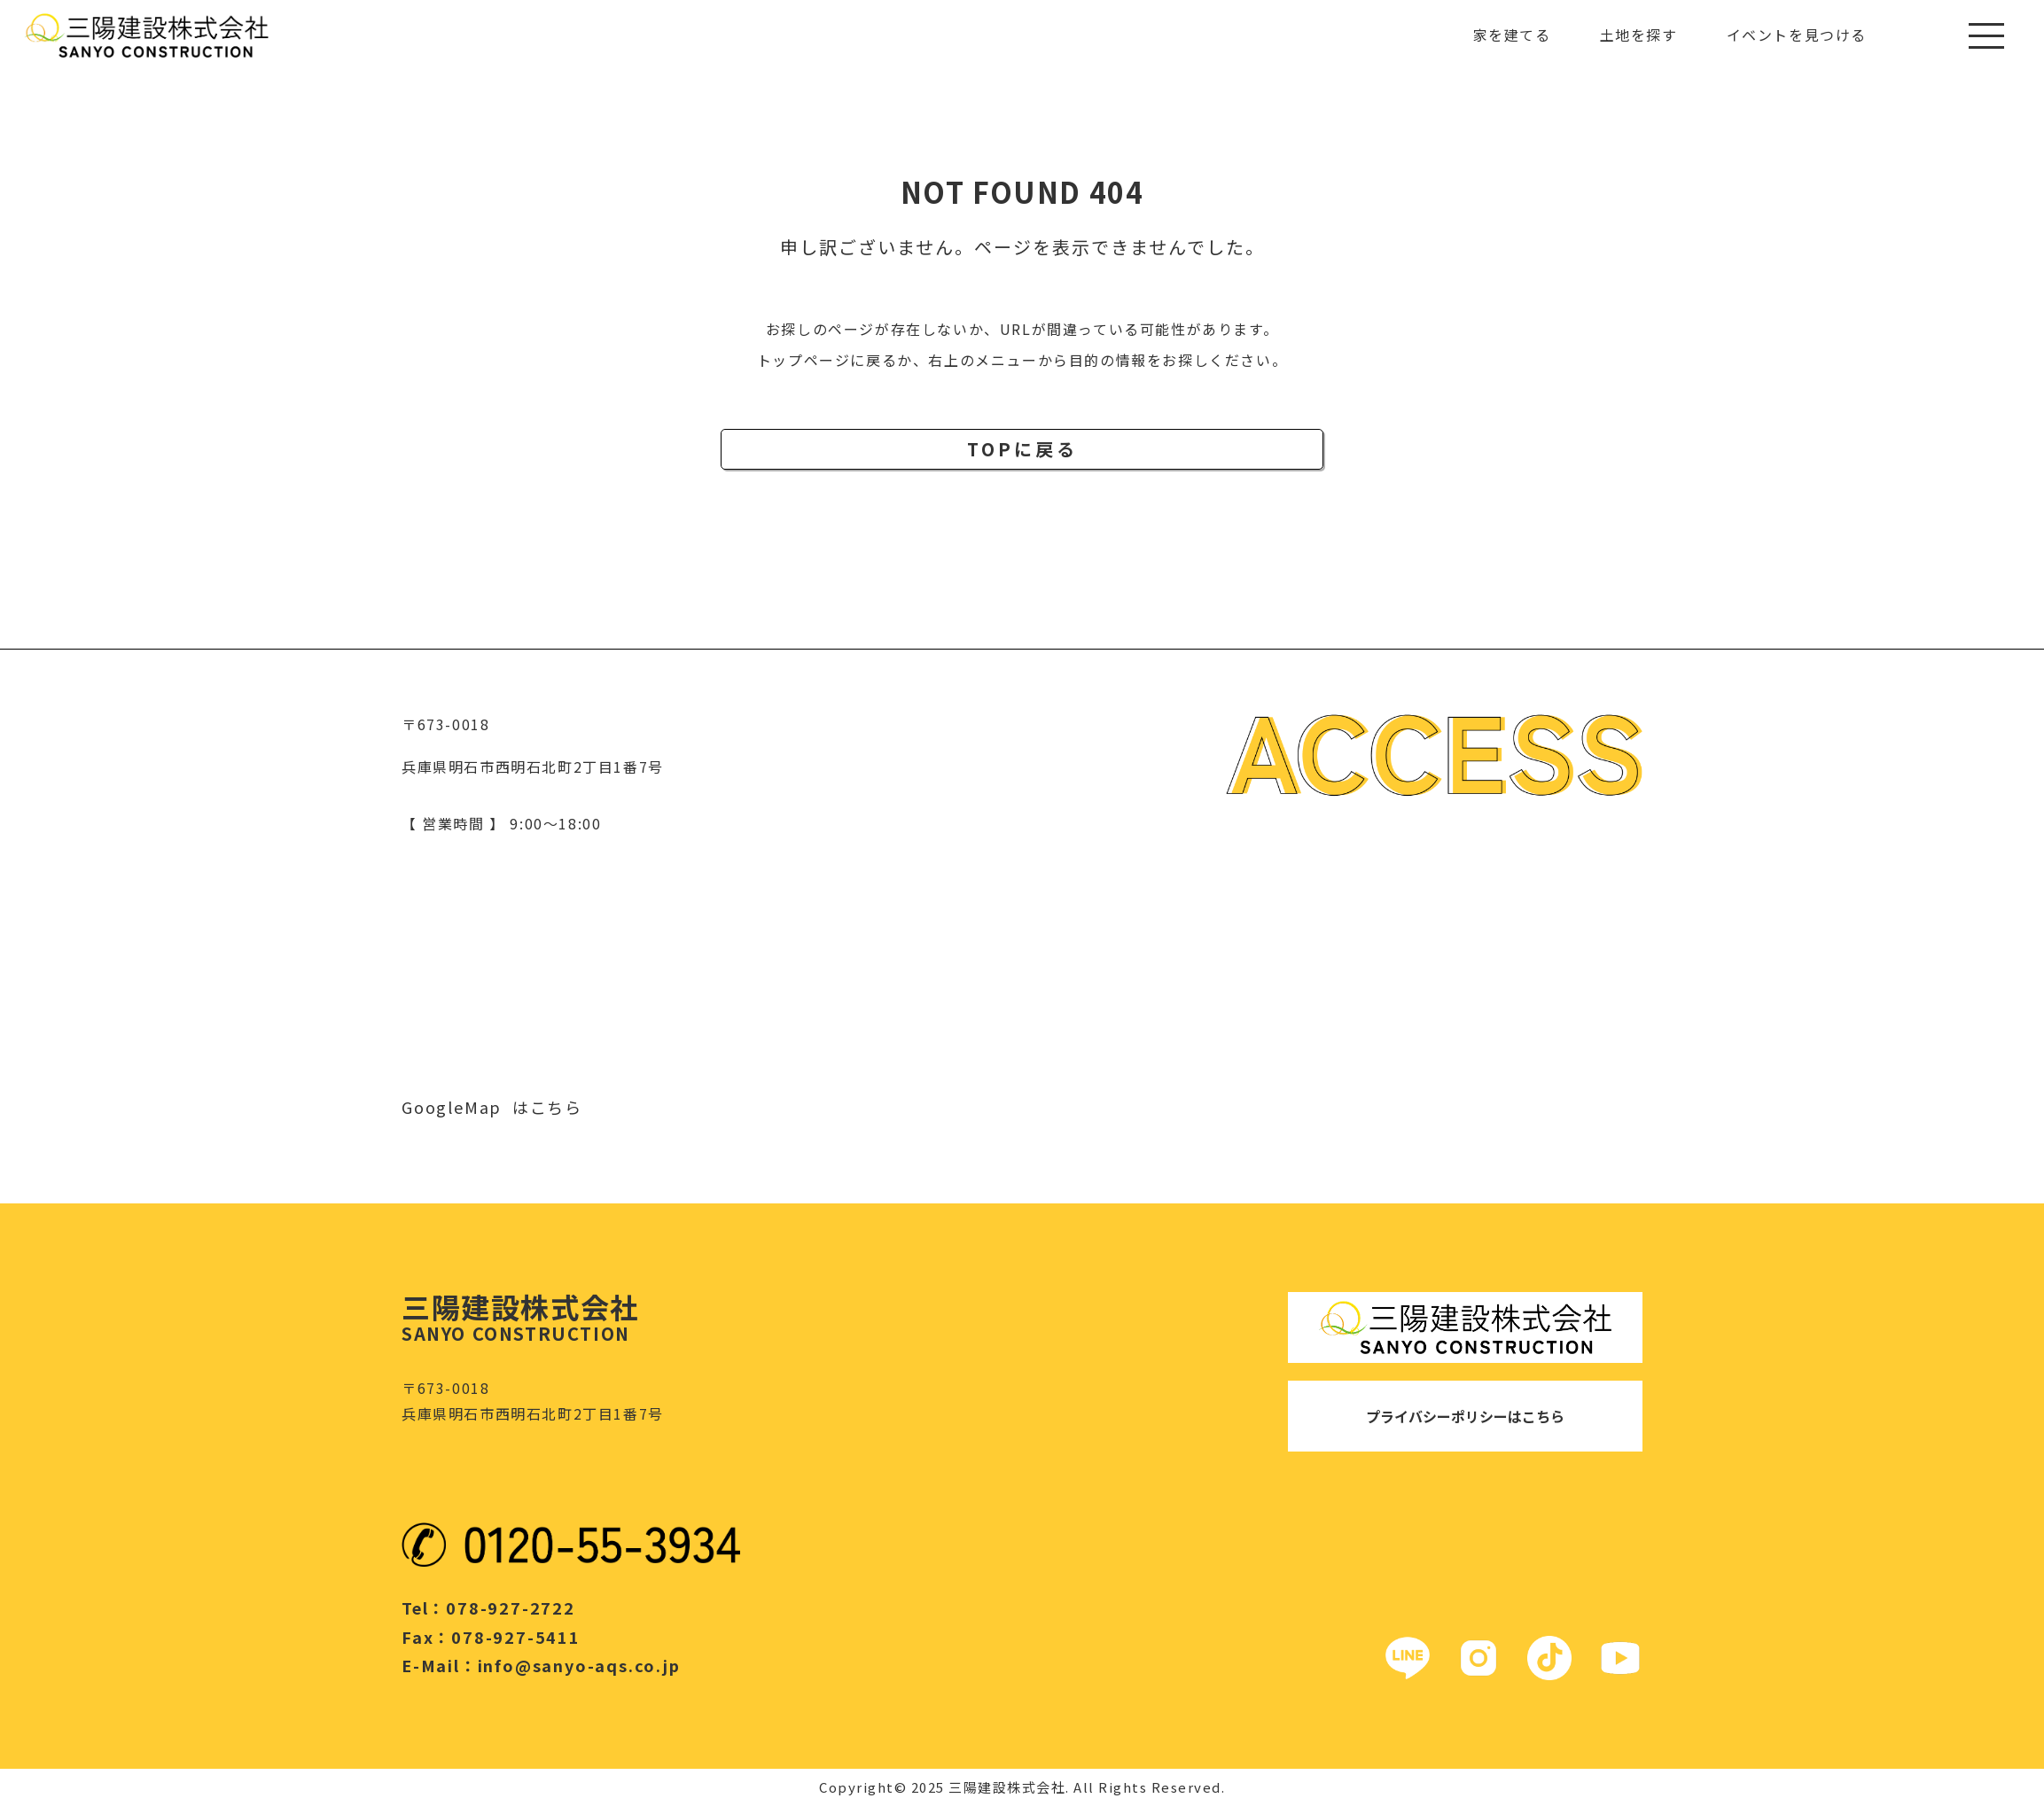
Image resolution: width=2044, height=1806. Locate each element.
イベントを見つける (1797, 34)
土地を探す (1639, 34)
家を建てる (1512, 34)
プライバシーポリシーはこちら (1465, 1416)
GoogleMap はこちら (492, 1106)
